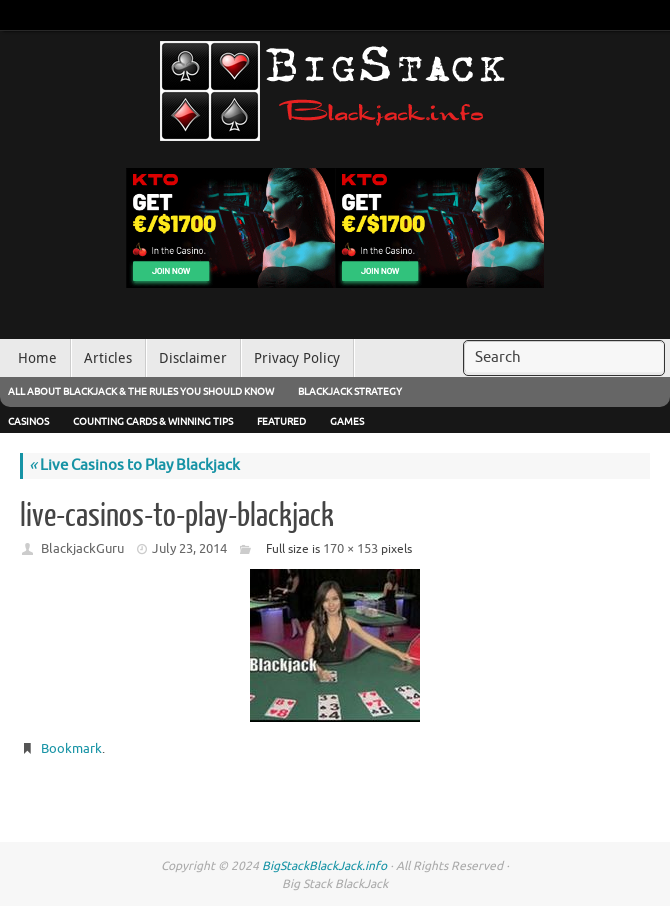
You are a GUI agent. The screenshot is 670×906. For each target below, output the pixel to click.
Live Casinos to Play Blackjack (134, 465)
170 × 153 (350, 548)
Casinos (28, 421)
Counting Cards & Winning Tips (153, 421)
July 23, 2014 (189, 548)
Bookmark (71, 748)
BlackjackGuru (82, 548)
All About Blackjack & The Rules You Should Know (141, 391)
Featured (281, 421)
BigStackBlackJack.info (324, 866)
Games (347, 421)
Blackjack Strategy (350, 391)
